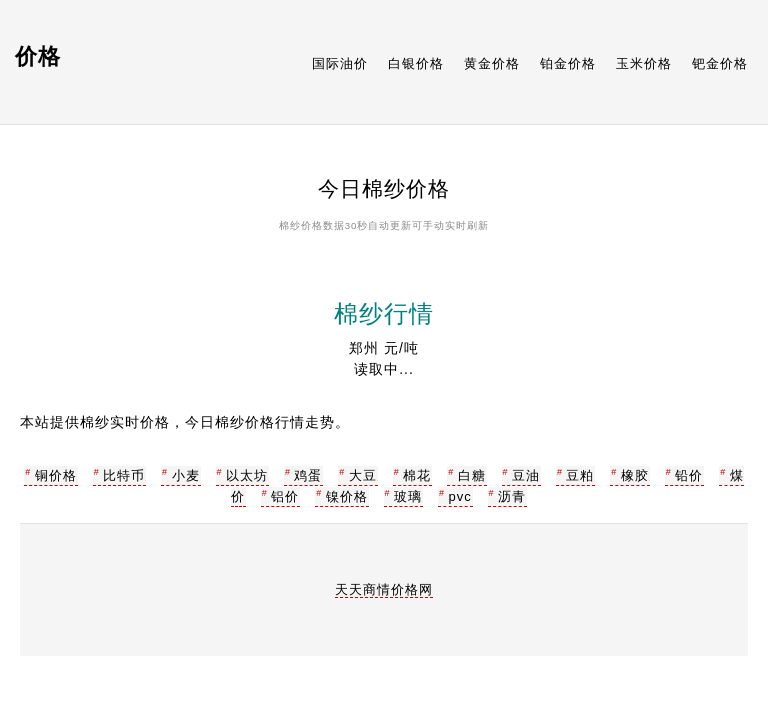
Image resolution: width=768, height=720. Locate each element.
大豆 (363, 475)
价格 (38, 56)
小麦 (186, 475)
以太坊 (247, 475)
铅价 (689, 475)
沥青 (512, 496)
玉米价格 (644, 63)
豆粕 (580, 475)
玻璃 (408, 496)
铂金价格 (568, 63)
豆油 (526, 475)
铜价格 (56, 475)
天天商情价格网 (384, 589)
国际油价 (340, 63)
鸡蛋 (308, 475)
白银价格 (416, 63)
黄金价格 (492, 63)
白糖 (472, 475)
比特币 (124, 475)
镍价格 (347, 496)
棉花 (417, 475)
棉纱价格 (301, 225)
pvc (459, 496)
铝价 (285, 496)
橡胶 (635, 475)
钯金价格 (720, 63)
